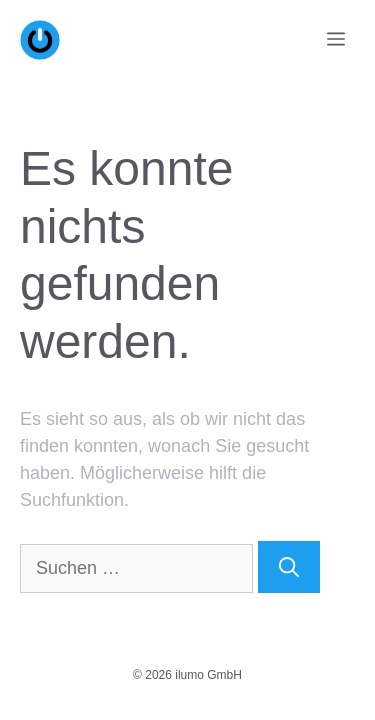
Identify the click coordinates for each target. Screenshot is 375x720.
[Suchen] (289, 567)
